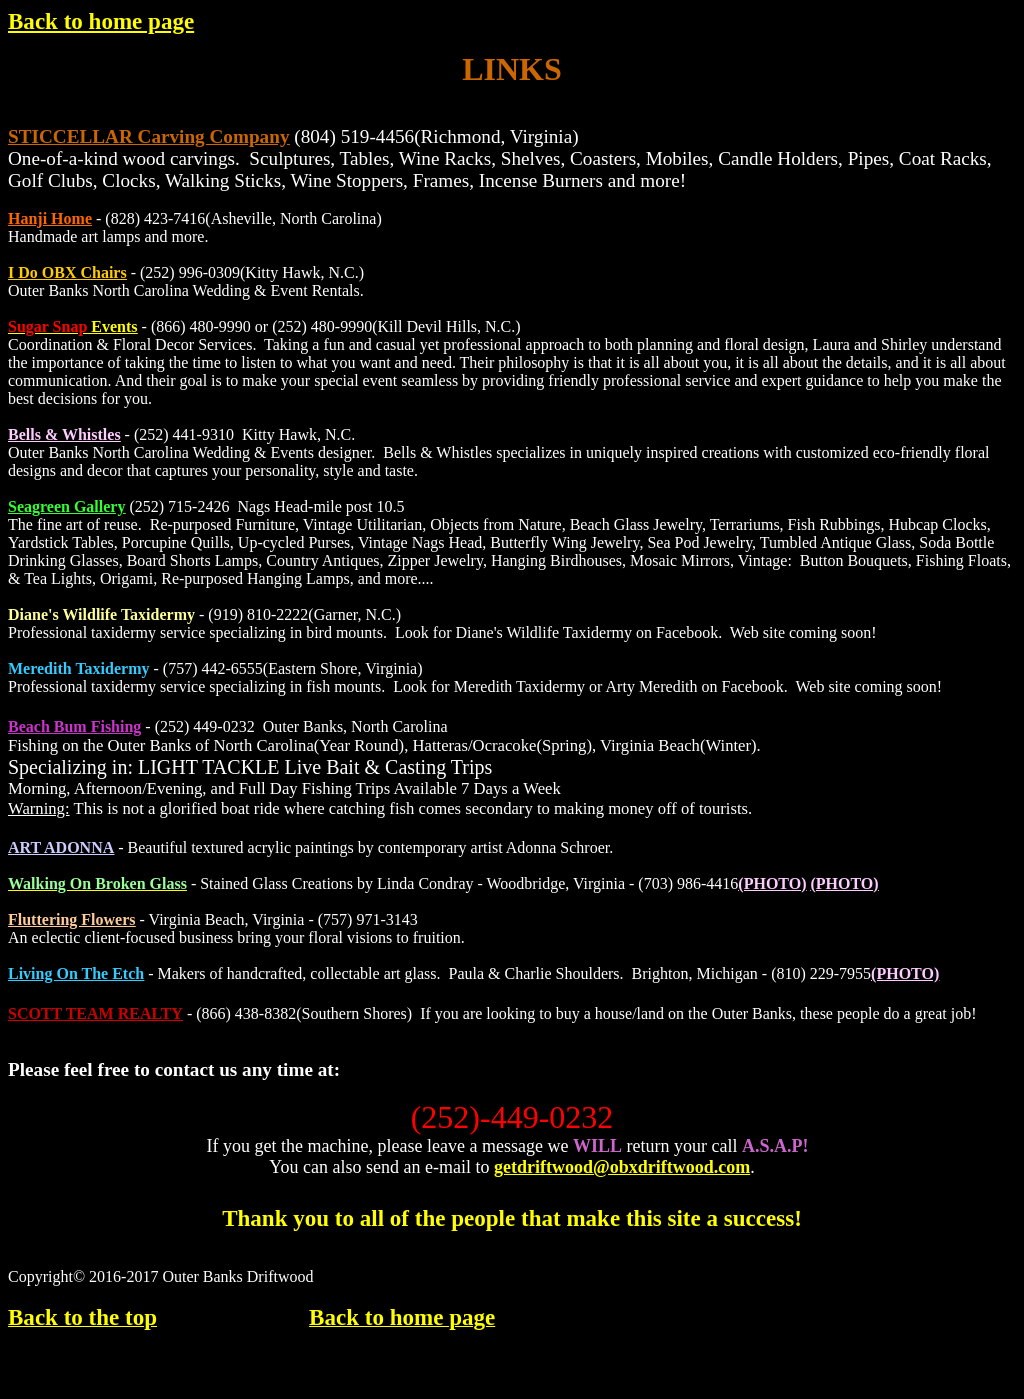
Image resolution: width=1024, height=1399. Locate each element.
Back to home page (101, 21)
